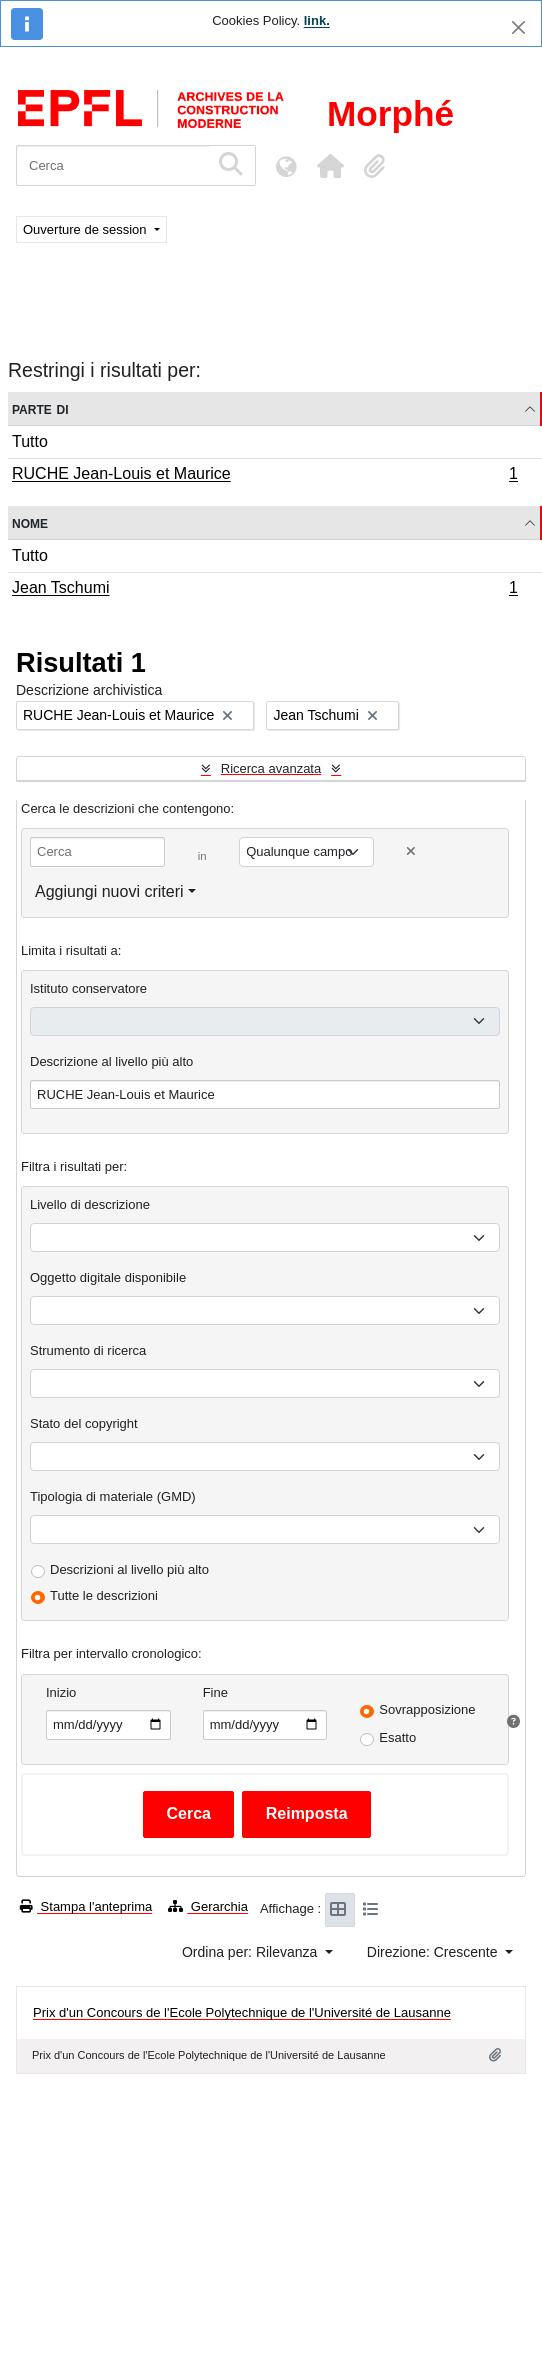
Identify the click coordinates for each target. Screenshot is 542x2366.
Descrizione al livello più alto (111, 1061)
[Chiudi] (518, 27)
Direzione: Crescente (434, 1952)
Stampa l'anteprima (86, 1906)
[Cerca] (112, 165)
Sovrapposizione (427, 1709)
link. (317, 20)
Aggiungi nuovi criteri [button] (109, 891)
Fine (215, 1692)
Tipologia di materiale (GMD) (113, 1496)
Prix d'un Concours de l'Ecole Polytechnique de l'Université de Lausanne (242, 2012)
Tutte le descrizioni (104, 1595)
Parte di (40, 408)
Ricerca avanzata (271, 768)
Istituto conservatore (88, 988)
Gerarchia (208, 1906)
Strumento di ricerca (88, 1350)
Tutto (30, 441)
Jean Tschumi (264, 590)
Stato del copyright (84, 1423)
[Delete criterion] (411, 851)
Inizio (61, 1692)
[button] (330, 166)
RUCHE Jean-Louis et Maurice (264, 476)
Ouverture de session (86, 229)
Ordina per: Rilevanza (251, 1952)
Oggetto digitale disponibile (108, 1277)
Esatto (397, 1737)
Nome (30, 522)
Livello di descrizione (90, 1204)
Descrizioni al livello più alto (129, 1569)
